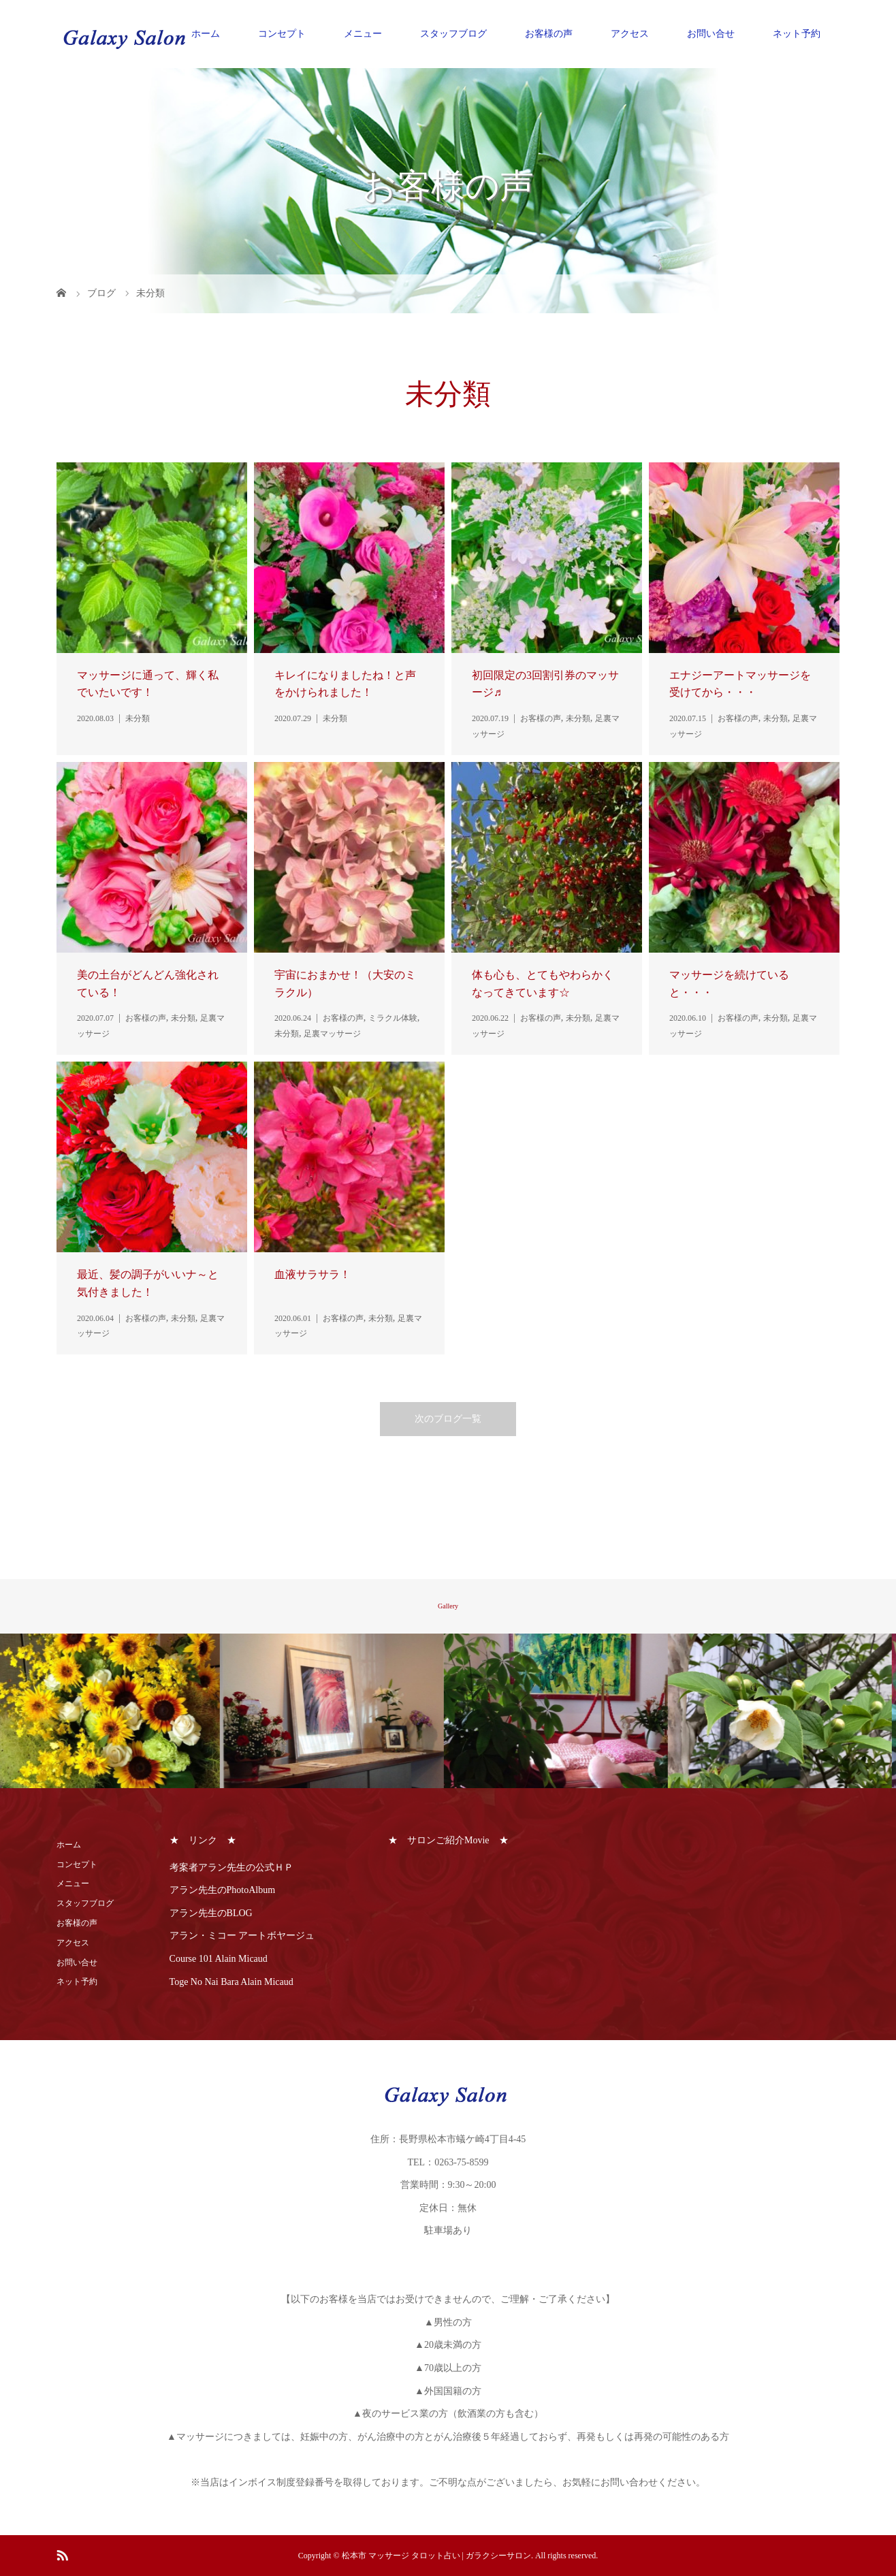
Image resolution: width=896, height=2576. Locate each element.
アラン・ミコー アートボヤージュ (242, 1935)
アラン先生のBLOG (211, 1913)
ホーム (205, 34)
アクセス (630, 34)
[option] (112, 1711)
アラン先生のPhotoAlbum (223, 1890)
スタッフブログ (453, 34)
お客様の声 (549, 34)
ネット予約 (796, 34)
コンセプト (282, 34)
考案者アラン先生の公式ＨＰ (231, 1867)
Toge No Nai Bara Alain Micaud (231, 1982)
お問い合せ (711, 34)
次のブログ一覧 (448, 1419)
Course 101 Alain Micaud (219, 1959)
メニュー (363, 34)
